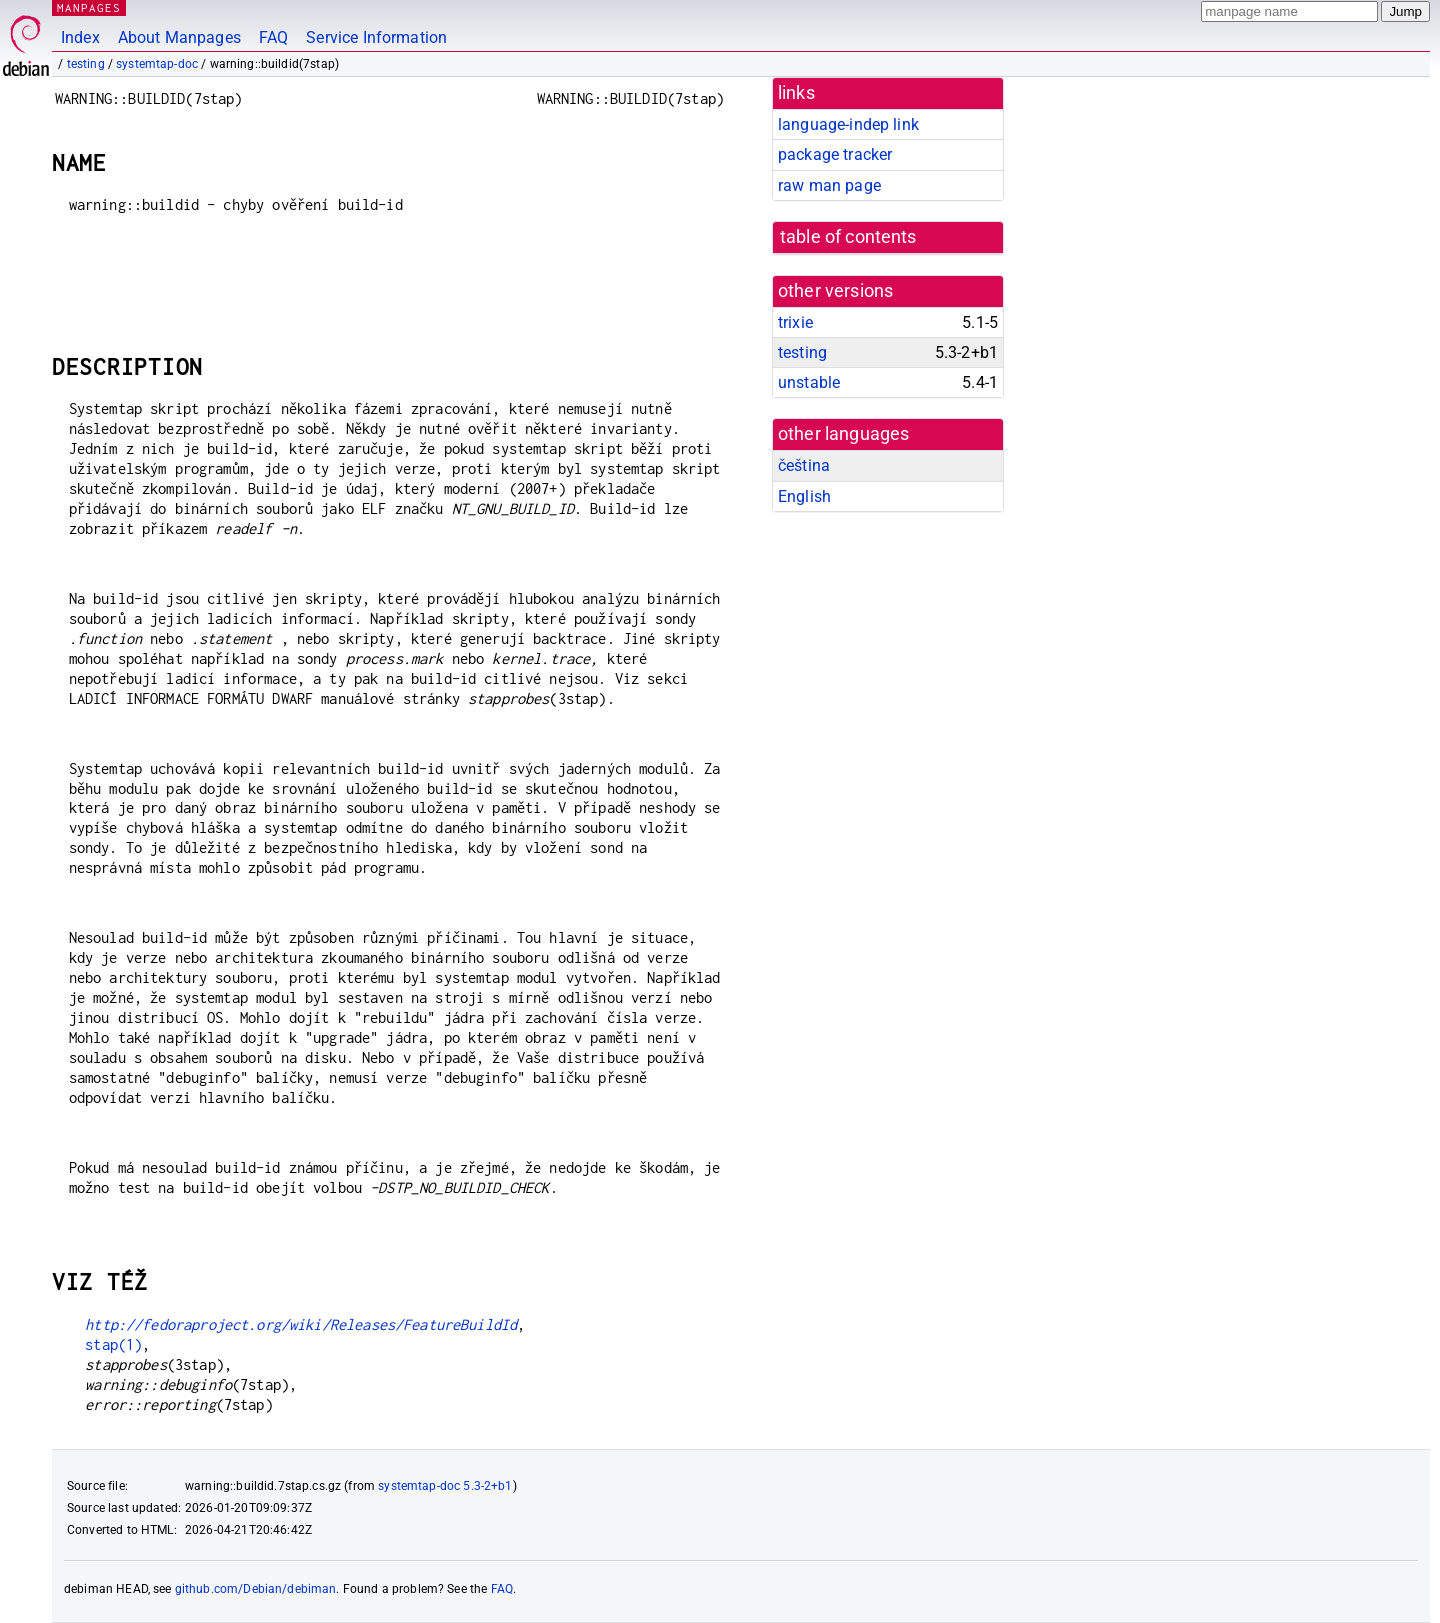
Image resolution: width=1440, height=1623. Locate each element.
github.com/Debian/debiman (256, 1589)
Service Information (376, 37)
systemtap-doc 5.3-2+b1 (445, 1486)
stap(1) (113, 1344)
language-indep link (848, 124)
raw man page (829, 185)
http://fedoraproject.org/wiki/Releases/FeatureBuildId (301, 1324)
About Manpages (179, 37)
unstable (809, 382)
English (804, 496)
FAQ (273, 37)
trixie (795, 322)
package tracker (835, 154)
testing (86, 64)
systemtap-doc (157, 64)
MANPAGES (89, 7)
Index (80, 37)
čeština (804, 465)
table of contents (848, 237)
